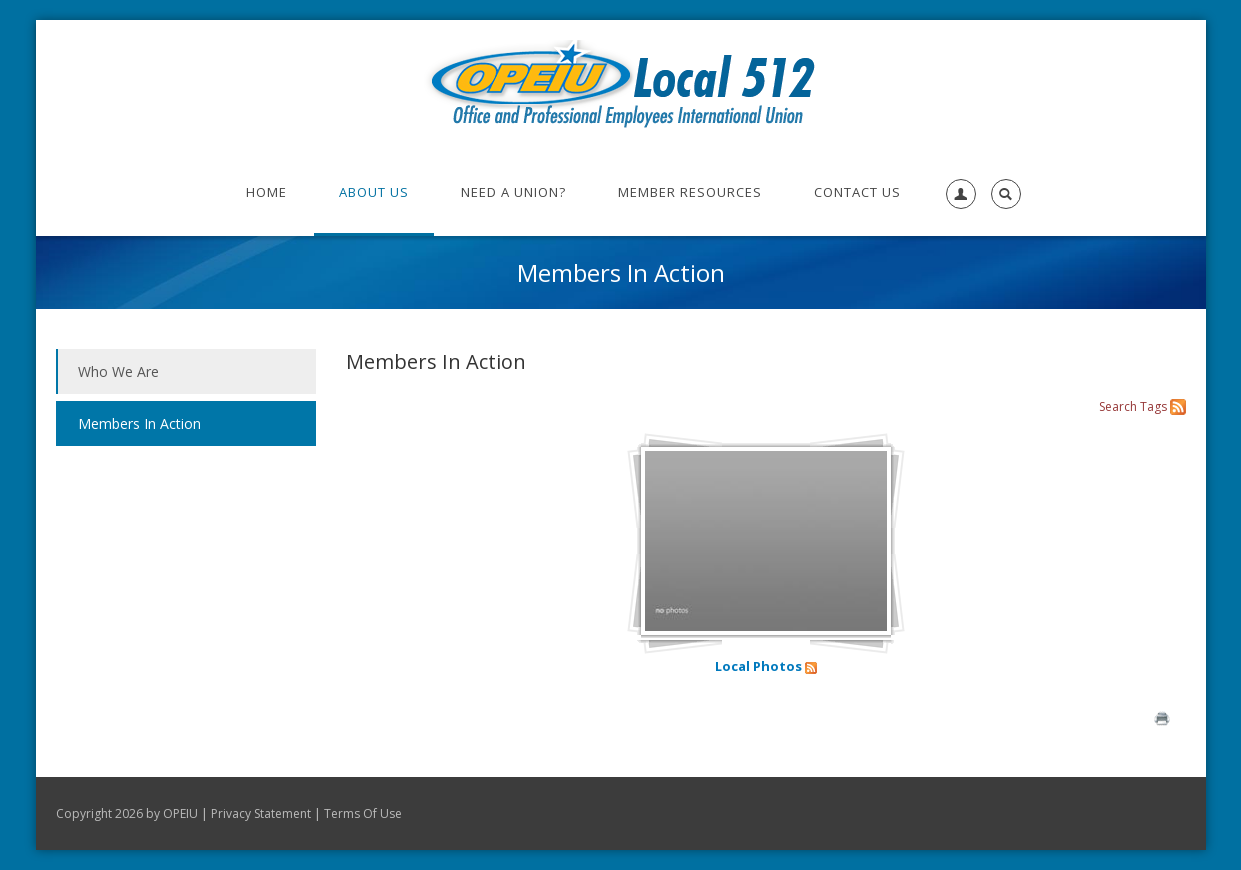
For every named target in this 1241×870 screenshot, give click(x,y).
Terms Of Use (363, 813)
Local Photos (758, 666)
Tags (1153, 406)
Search (1118, 406)
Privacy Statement (261, 813)
